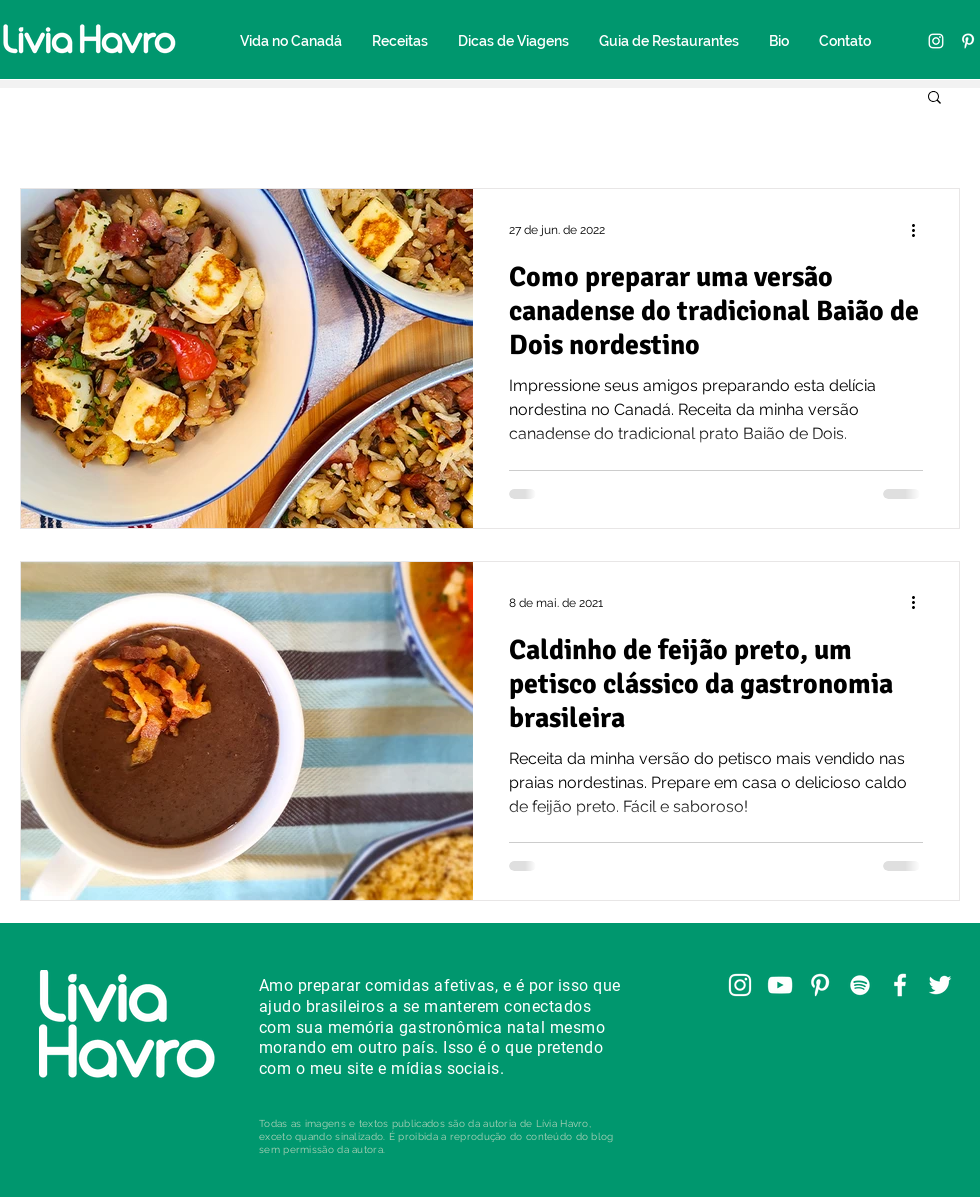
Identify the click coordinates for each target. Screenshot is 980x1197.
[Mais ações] (920, 230)
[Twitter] (940, 985)
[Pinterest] (968, 41)
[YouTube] (780, 985)
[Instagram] (936, 41)
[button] (934, 98)
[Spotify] (860, 985)
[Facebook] (900, 985)
